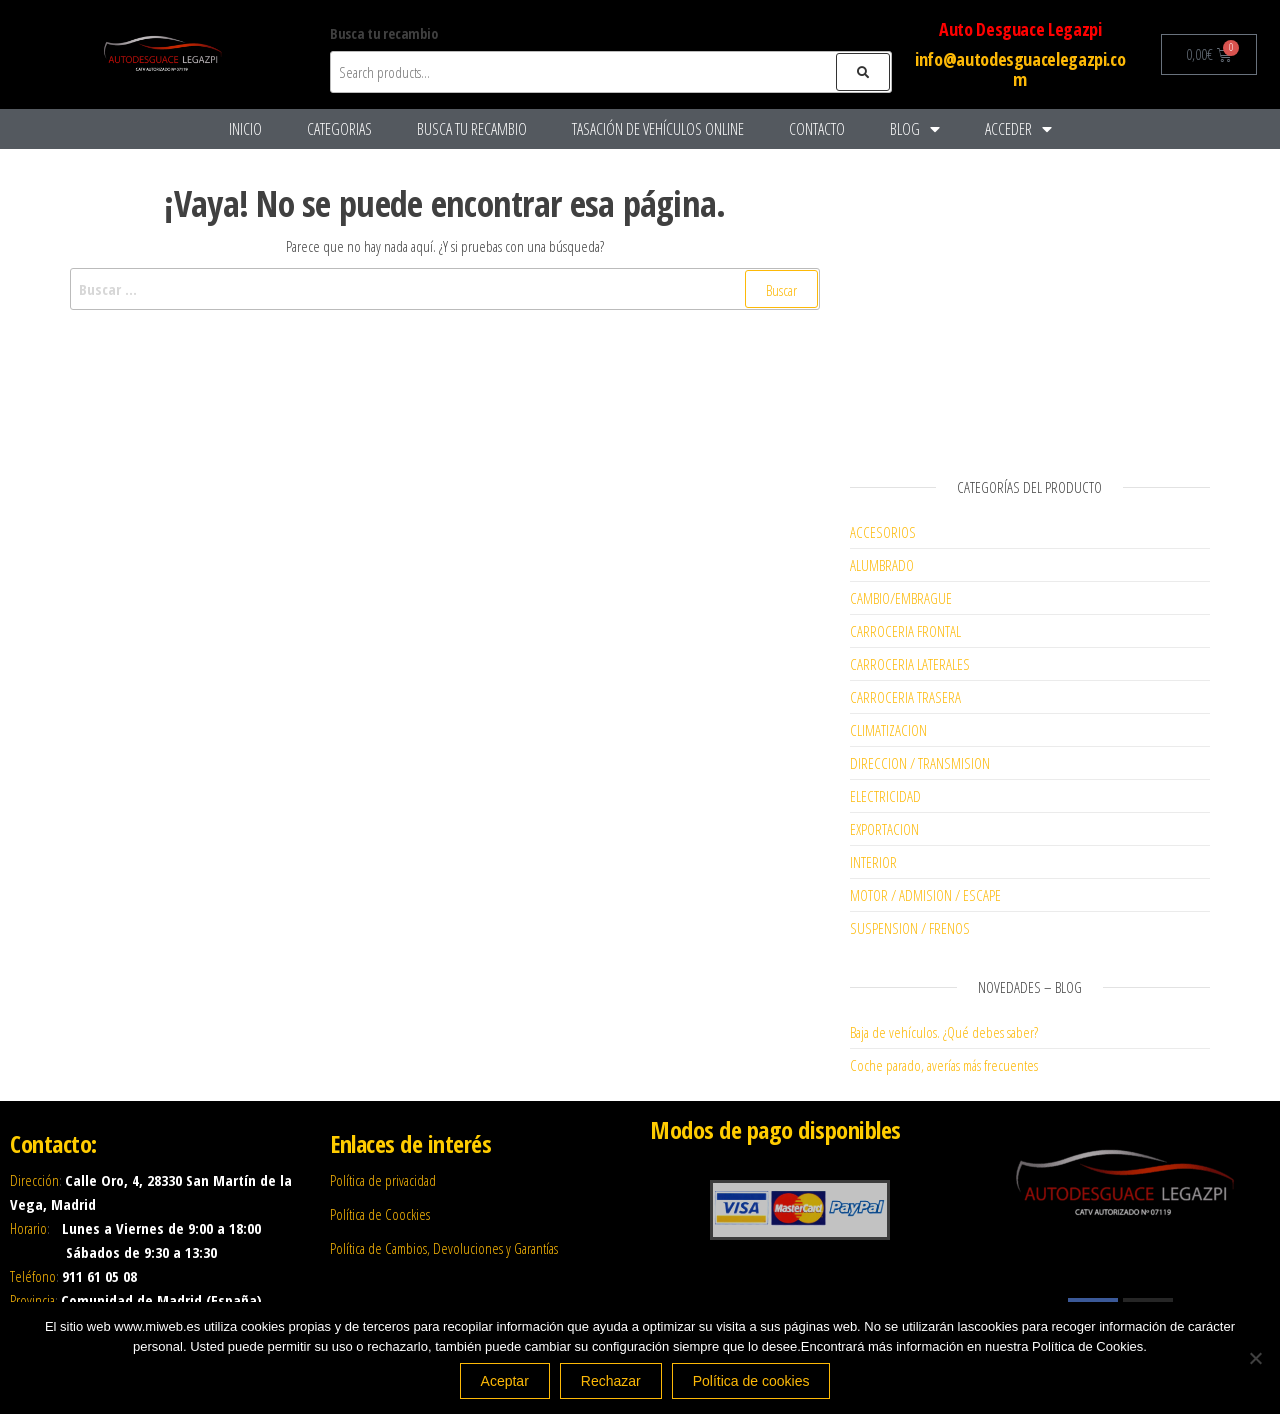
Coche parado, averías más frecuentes (944, 1065)
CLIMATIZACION (888, 730)
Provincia (32, 1300)
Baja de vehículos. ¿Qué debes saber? (944, 1032)
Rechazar (611, 1381)
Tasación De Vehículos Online (658, 129)
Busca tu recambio (472, 129)
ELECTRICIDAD (885, 796)
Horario (28, 1228)
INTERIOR (873, 862)
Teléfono (33, 1276)
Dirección (34, 1180)
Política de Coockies (380, 1214)
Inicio (245, 129)
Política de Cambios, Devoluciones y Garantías (444, 1248)
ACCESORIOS (883, 532)
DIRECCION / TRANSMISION (920, 763)
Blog (915, 129)
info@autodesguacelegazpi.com (1020, 69)
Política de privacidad (383, 1180)
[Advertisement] (1030, 304)
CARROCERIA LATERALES (910, 664)
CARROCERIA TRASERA (905, 697)
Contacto (817, 129)
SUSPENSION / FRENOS (910, 928)
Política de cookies (751, 1381)
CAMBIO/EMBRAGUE (901, 598)
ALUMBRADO (882, 565)
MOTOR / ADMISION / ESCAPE (925, 895)
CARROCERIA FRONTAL (905, 631)
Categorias (339, 129)
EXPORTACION (884, 829)
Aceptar (505, 1381)
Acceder (1018, 129)
